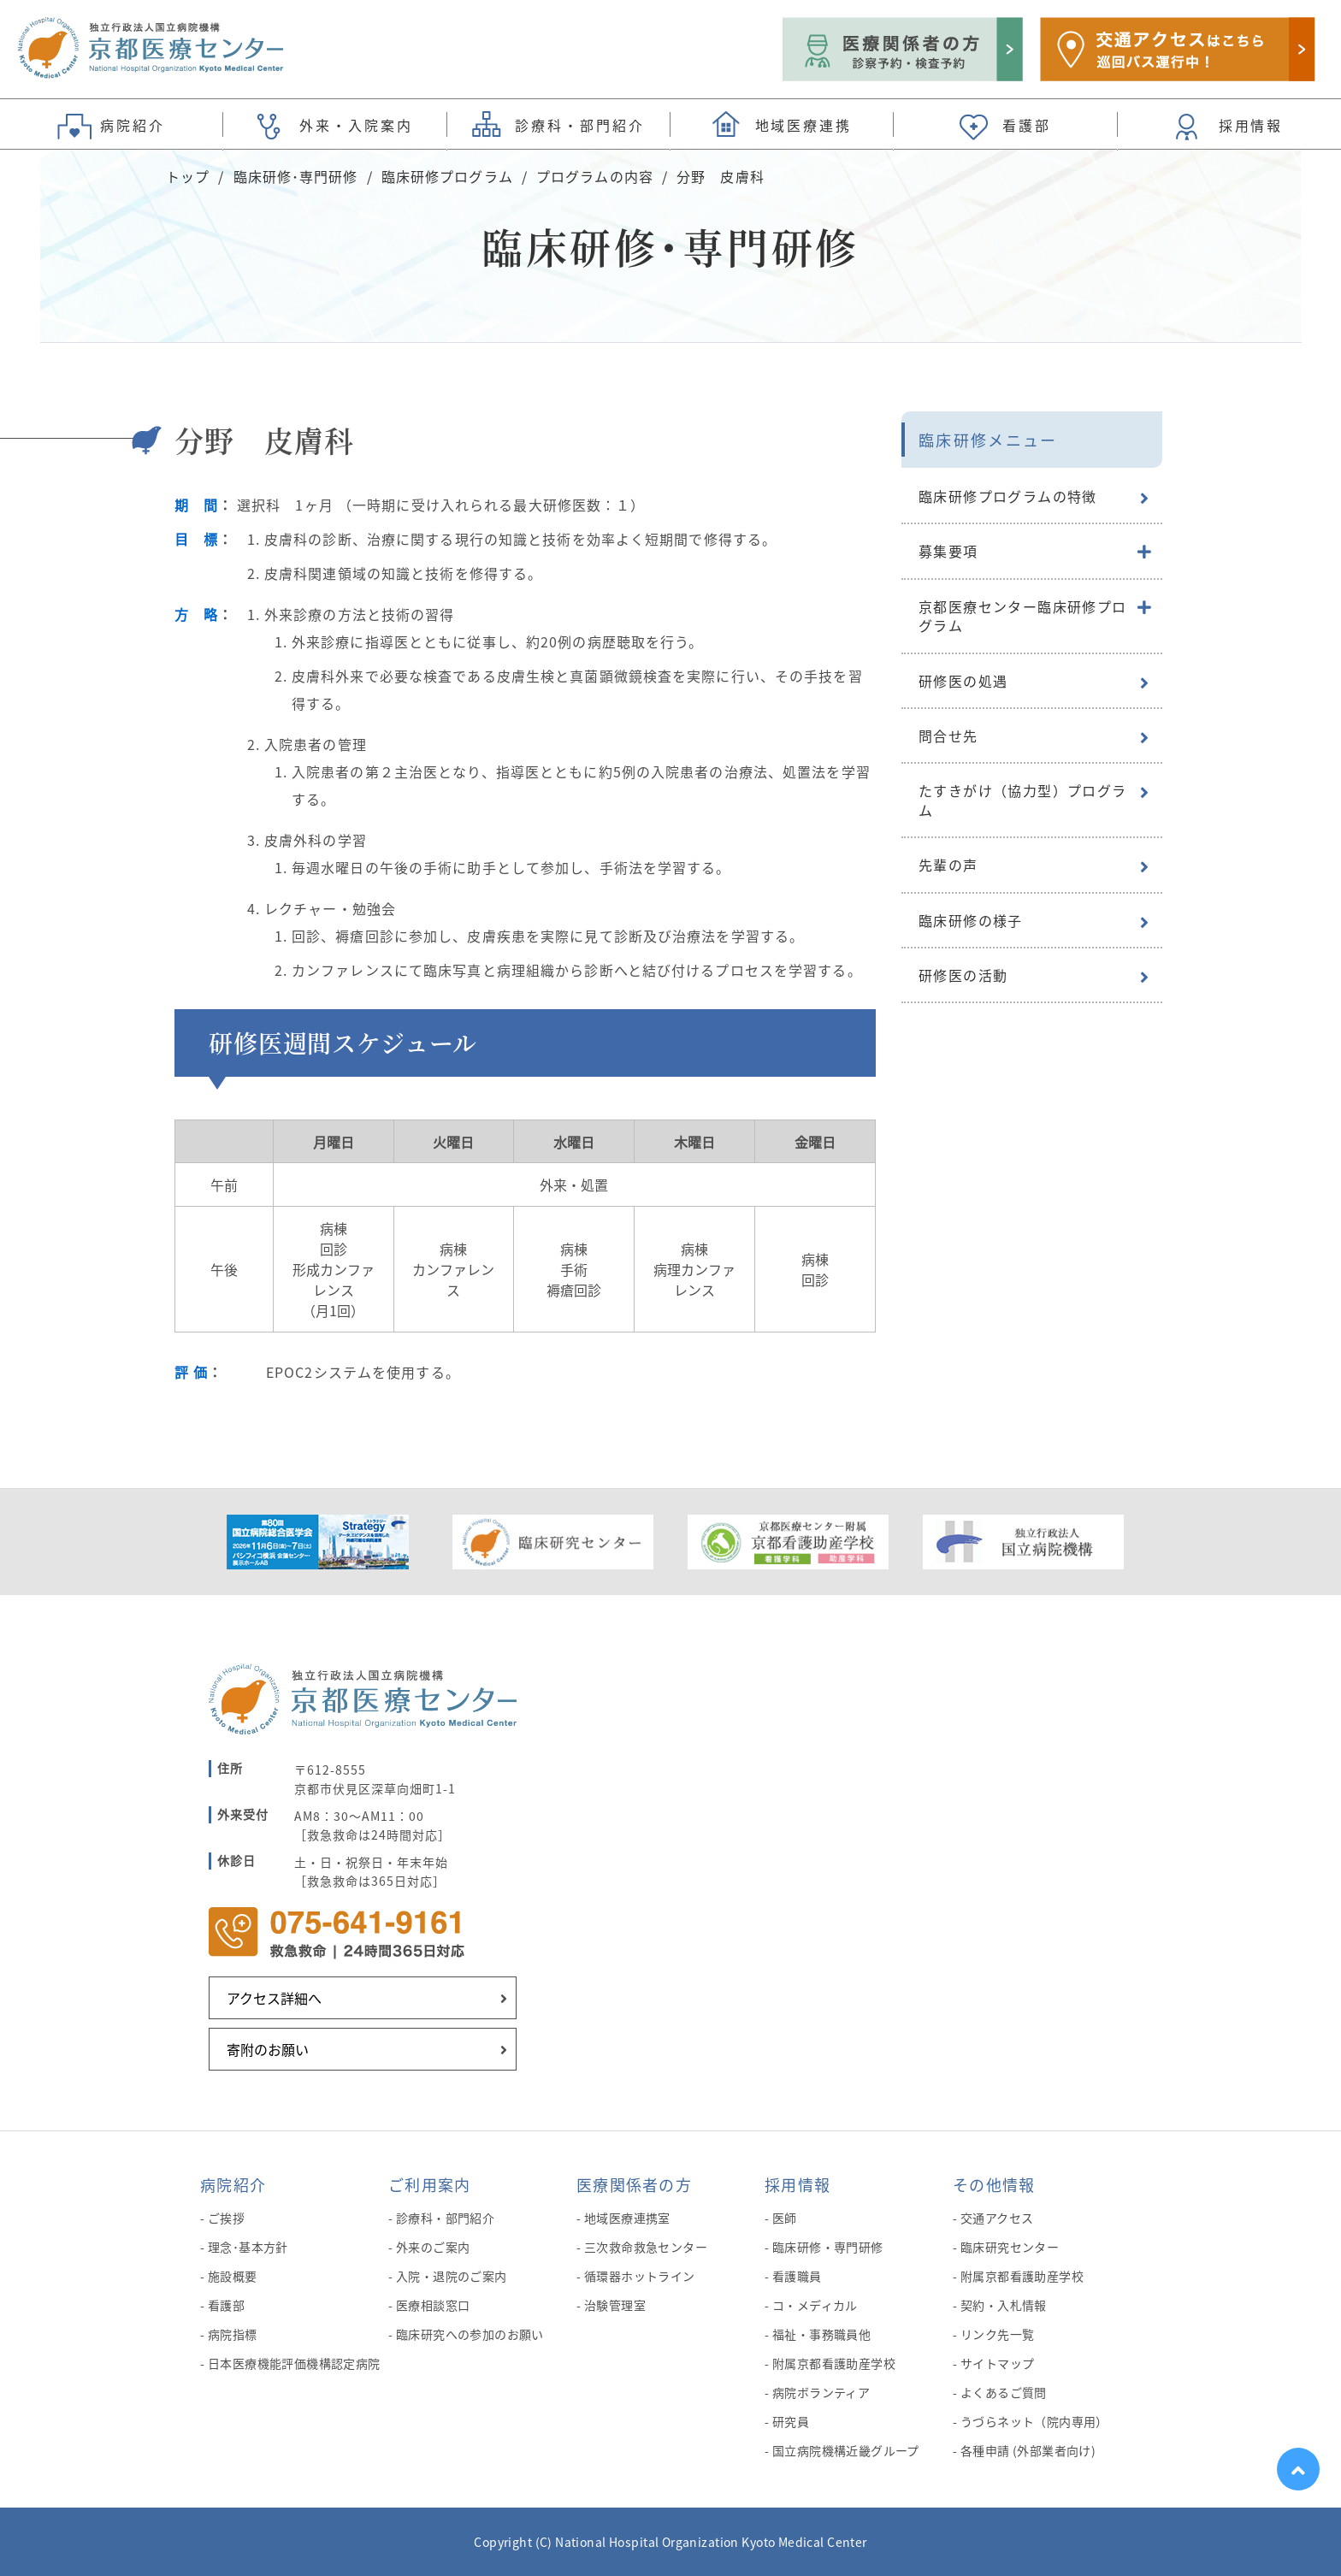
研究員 (790, 2421)
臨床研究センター (1009, 2246)
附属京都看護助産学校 (833, 2363)
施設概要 (232, 2275)
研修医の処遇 (963, 681)
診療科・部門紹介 (445, 2217)
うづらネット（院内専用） (1034, 2421)
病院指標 (232, 2334)
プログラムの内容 (594, 176)
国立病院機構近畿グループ (845, 2450)
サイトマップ (997, 2363)
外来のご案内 (433, 2246)
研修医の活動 (963, 975)
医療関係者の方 (634, 2184)
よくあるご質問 (1003, 2392)
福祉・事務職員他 (821, 2334)
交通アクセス (997, 2217)
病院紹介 (233, 2184)
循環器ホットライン (639, 2275)
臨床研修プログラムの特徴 (1008, 496)
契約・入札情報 (1003, 2304)
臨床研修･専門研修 (295, 176)
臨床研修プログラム (447, 176)
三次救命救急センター (645, 2246)
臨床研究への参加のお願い (470, 2334)
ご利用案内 (429, 2184)
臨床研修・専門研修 (827, 2246)
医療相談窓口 (433, 2304)
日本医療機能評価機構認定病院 (294, 2363)
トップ (188, 176)
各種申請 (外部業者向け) (1028, 2450)
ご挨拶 (226, 2217)
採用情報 (797, 2184)
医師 (784, 2217)
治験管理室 (615, 2304)
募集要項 (948, 551)
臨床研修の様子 (971, 920)
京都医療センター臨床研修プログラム (1023, 615)
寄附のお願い (268, 2049)
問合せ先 (948, 735)
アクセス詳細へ (274, 1998)
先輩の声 (948, 864)
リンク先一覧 (997, 2334)
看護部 (226, 2304)
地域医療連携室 (627, 2217)
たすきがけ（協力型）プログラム (1023, 799)
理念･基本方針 (248, 2246)
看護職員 (797, 2275)
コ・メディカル (815, 2304)
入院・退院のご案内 (451, 2275)
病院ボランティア (821, 2392)
